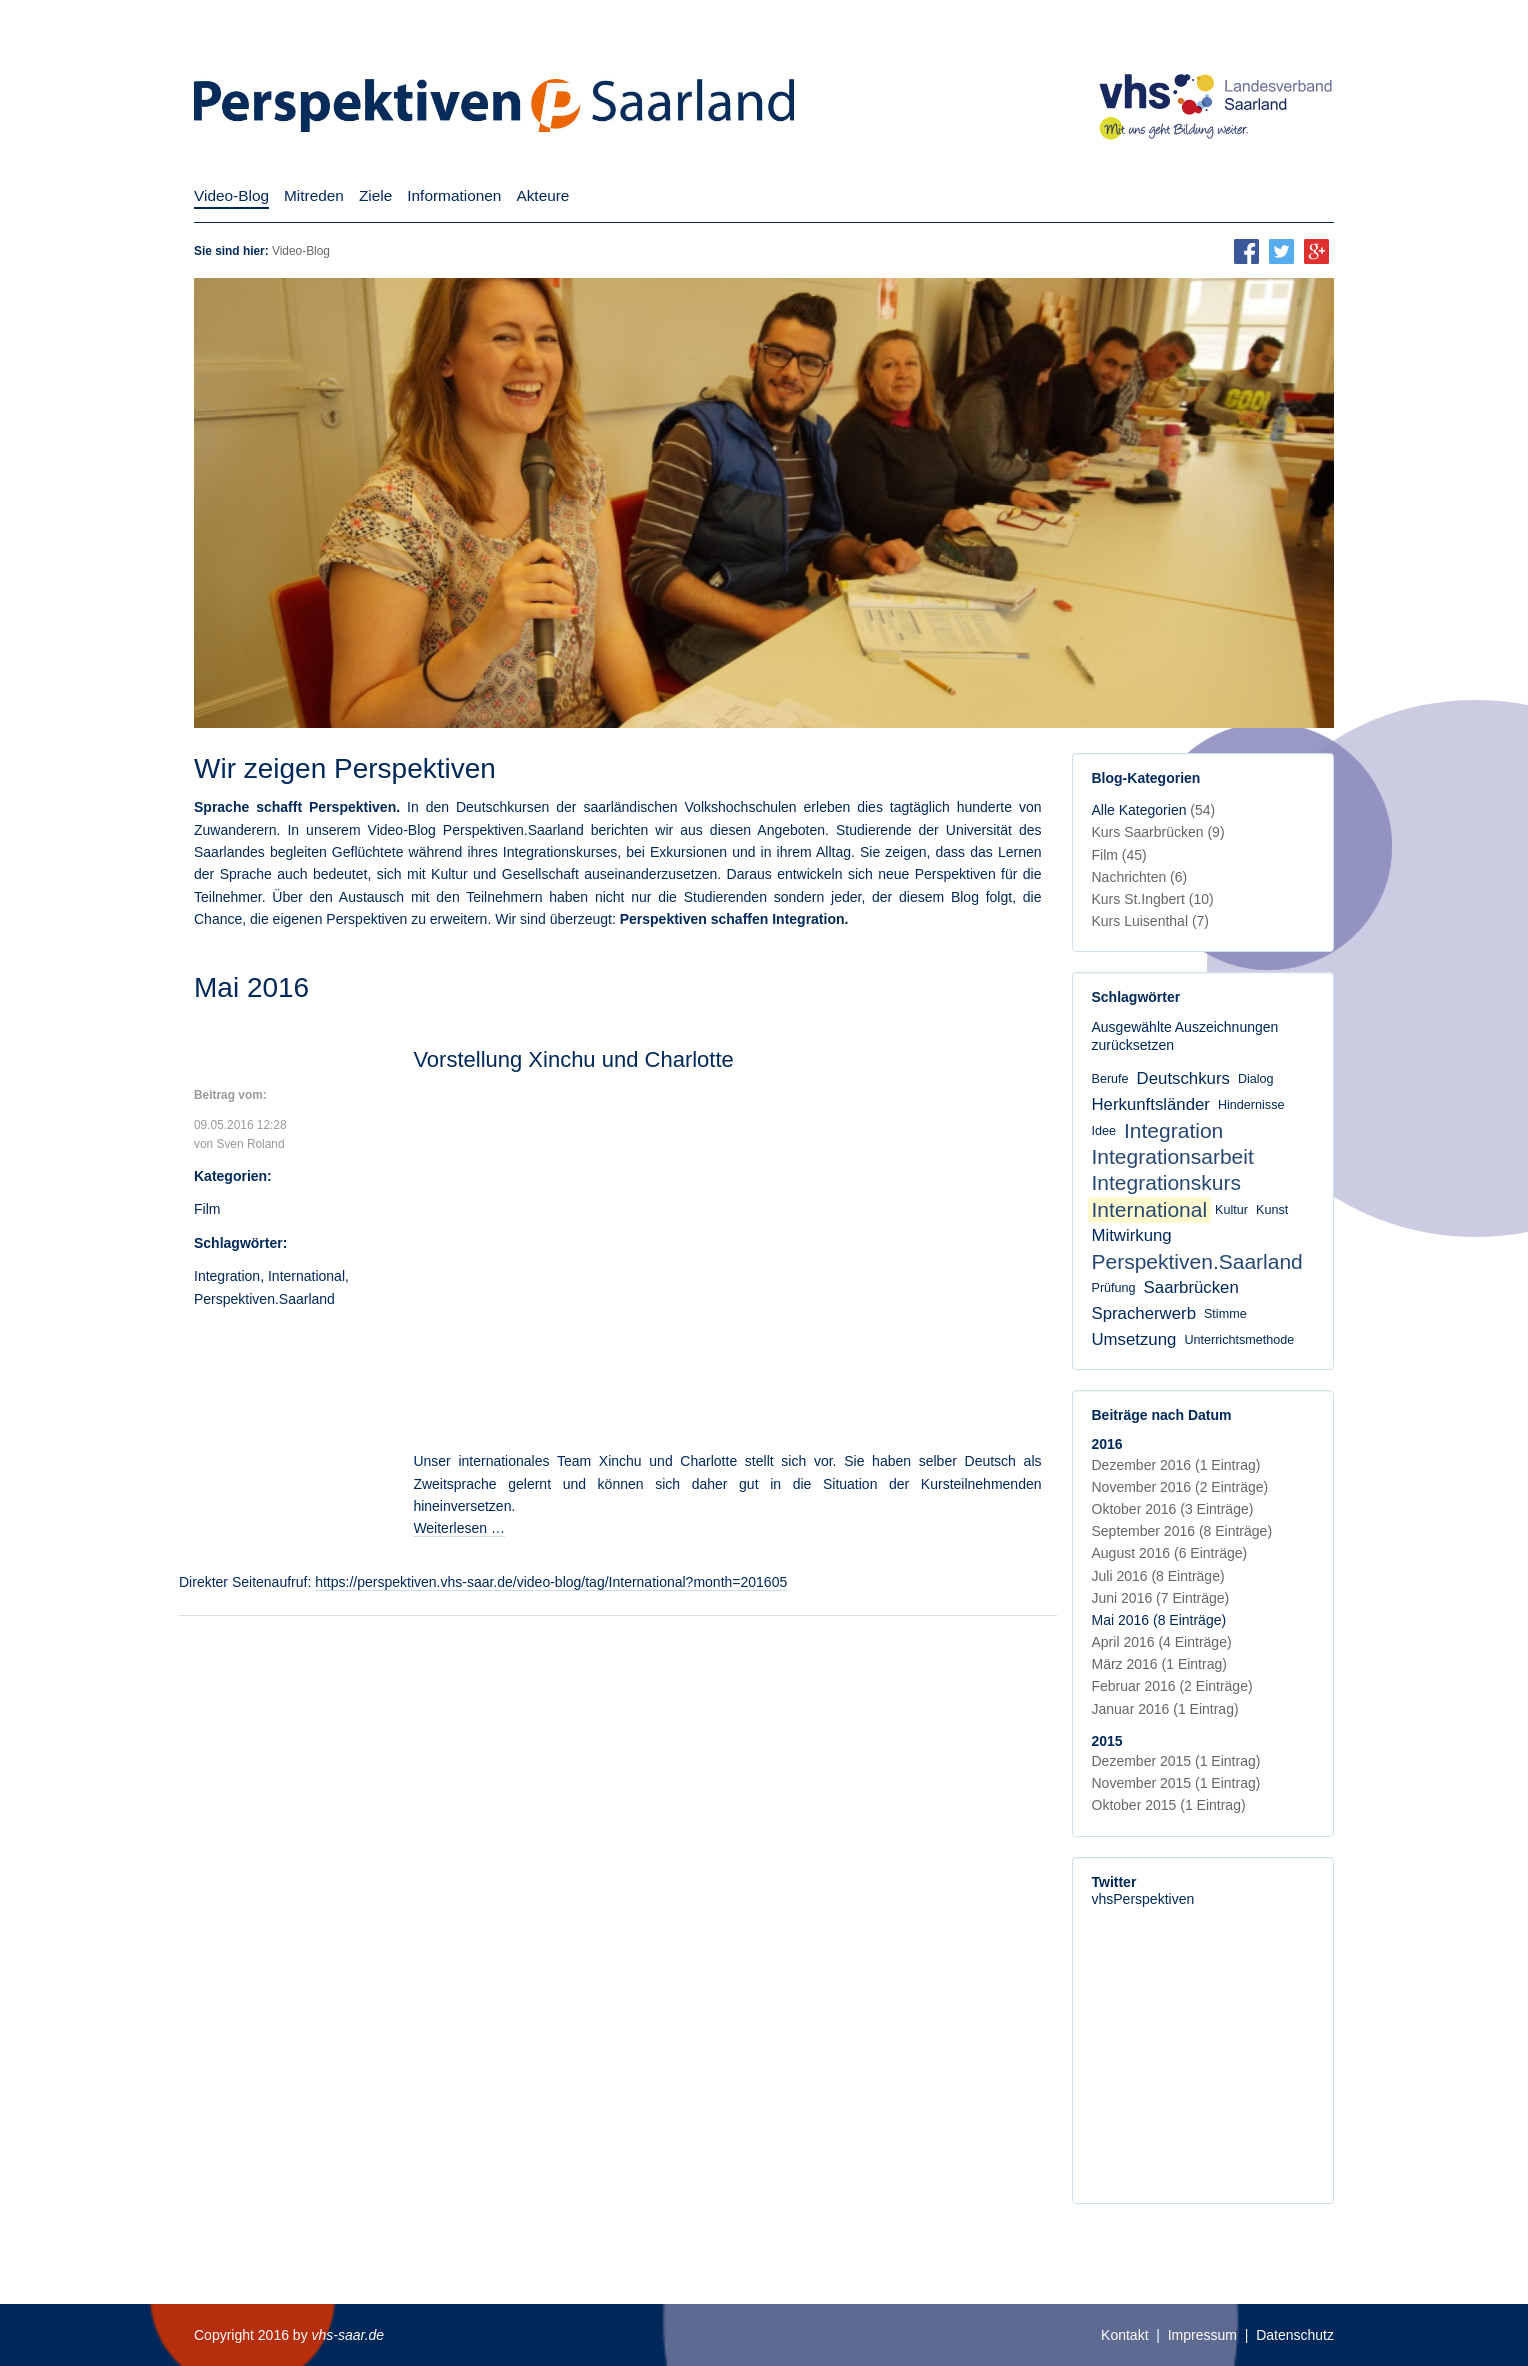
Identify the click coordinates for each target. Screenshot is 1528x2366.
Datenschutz (1295, 2335)
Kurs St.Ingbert (1153, 899)
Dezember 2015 (1176, 1761)
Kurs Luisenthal (1151, 921)
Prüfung (1114, 1288)
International (306, 1276)
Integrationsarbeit (1173, 1156)
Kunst (1272, 1210)
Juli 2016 (1158, 1576)
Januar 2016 (1165, 1709)
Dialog (1256, 1079)
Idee (1104, 1131)
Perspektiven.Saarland (264, 1299)
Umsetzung (1134, 1339)
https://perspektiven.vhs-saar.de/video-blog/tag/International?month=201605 (551, 1582)
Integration (227, 1276)
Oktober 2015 (1169, 1805)
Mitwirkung (1132, 1235)
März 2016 (1159, 1664)
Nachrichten (1140, 877)
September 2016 (1182, 1531)
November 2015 (1176, 1783)
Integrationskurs (1166, 1182)
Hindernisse (1251, 1105)
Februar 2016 (1172, 1686)
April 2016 (1162, 1642)
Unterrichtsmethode (1239, 1340)
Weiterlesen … (459, 1528)
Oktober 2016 (1173, 1509)
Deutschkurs (1183, 1078)
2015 (1107, 1741)
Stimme (1225, 1314)
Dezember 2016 (1176, 1465)
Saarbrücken (1191, 1287)
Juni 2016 (1161, 1598)
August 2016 (1170, 1553)
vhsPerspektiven (1143, 1899)
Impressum (1202, 2335)
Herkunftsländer (1151, 1104)
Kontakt (1124, 2335)
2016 (1107, 1444)
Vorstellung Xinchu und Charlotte (573, 1059)
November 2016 (1180, 1487)
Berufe (1110, 1079)
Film (207, 1209)
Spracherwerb (1144, 1313)
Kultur (1231, 1210)
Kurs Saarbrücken (1158, 832)
